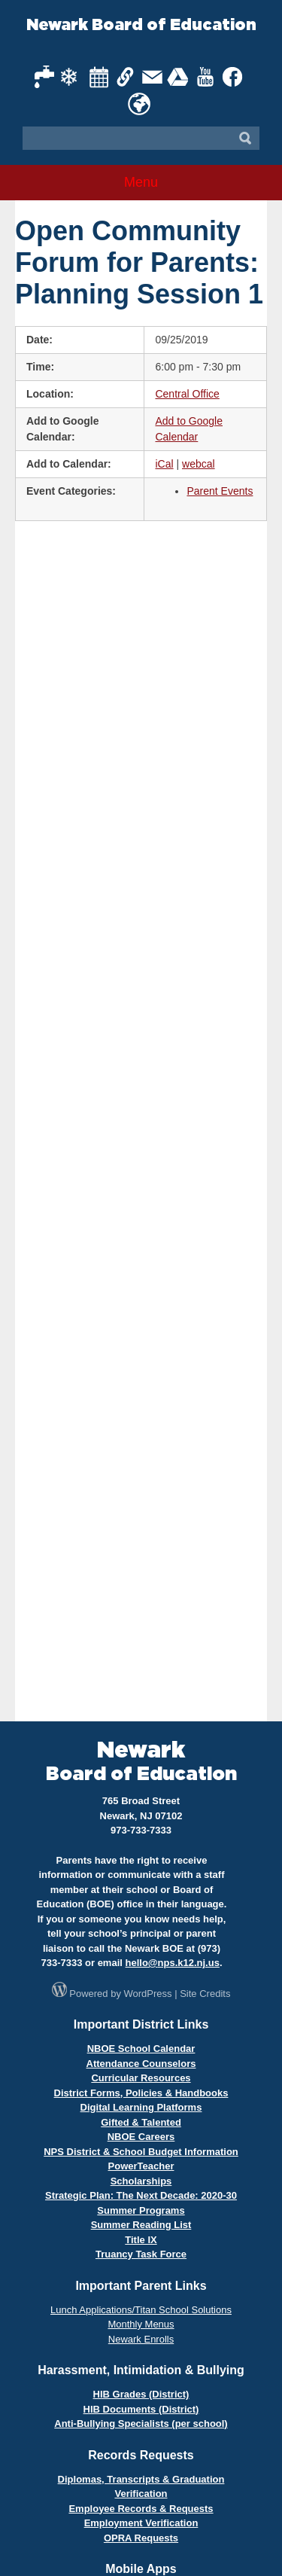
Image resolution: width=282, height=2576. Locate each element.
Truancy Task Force (141, 2254)
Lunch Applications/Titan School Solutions (141, 2309)
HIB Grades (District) (141, 2394)
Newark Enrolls (141, 2339)
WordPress (148, 1993)
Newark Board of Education (141, 25)
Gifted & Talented (141, 2122)
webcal (198, 464)
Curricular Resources (140, 2078)
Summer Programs (140, 2210)
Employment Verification (141, 2523)
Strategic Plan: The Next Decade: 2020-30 (141, 2195)
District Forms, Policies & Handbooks (141, 2093)
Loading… (141, 1119)
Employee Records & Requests (140, 2508)
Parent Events (219, 491)
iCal (164, 464)
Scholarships (141, 2181)
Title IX (140, 2239)
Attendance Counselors (141, 2063)
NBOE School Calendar (141, 2048)
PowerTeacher (141, 2166)
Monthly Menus (141, 2324)
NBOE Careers (141, 2136)
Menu (141, 182)
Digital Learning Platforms (141, 2107)
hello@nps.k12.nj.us (173, 1962)
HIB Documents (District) (141, 2409)
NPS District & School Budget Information (141, 2151)
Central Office (187, 394)
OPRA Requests (141, 2538)
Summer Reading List (141, 2224)
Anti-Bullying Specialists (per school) (140, 2423)
